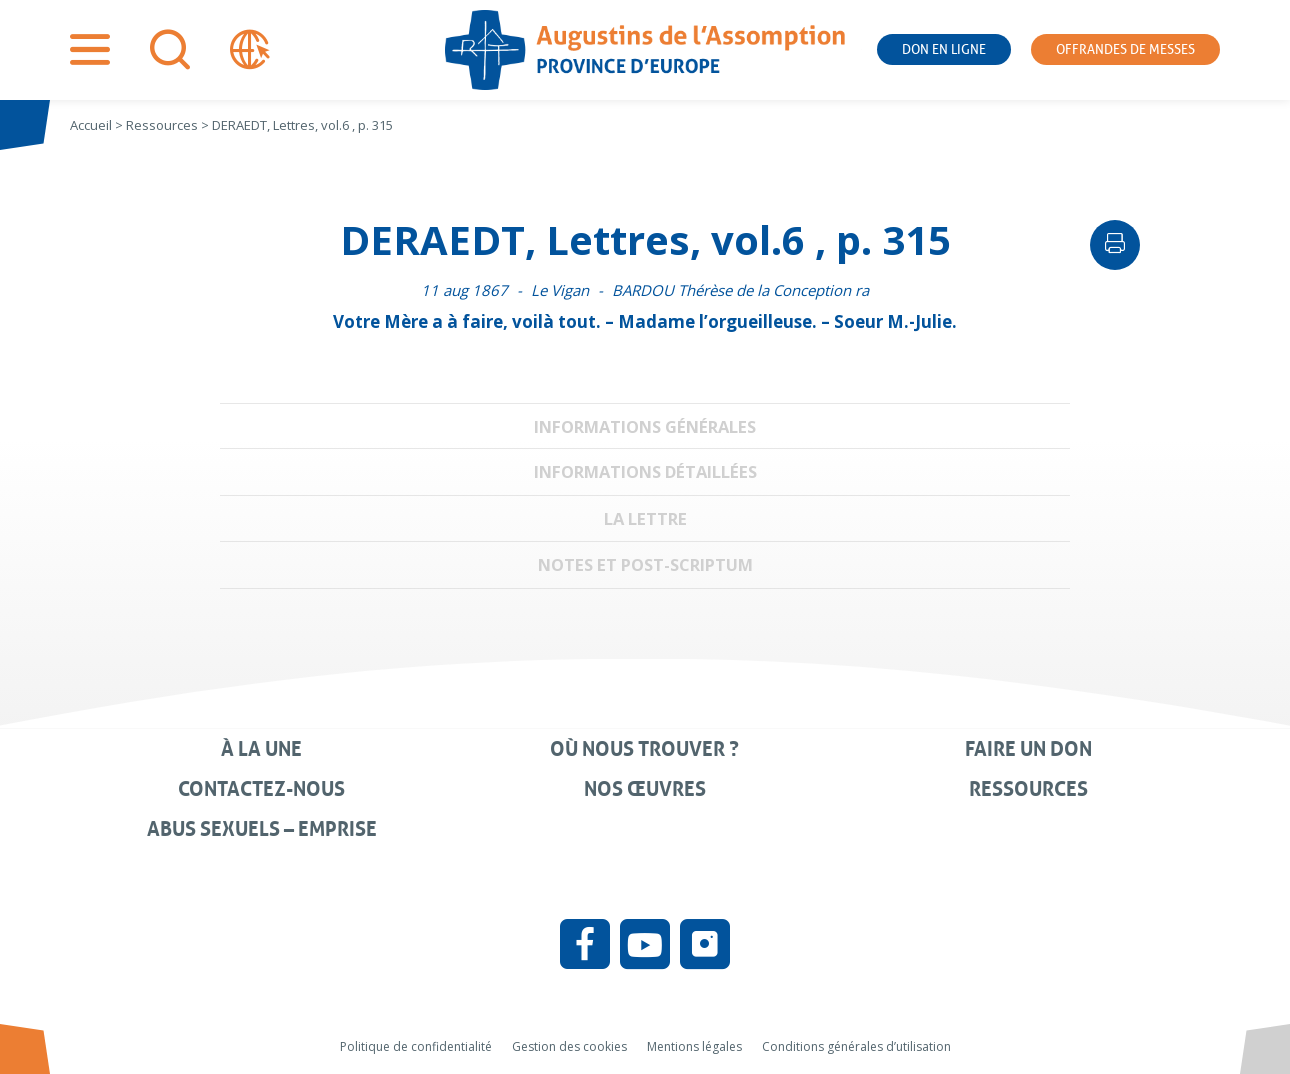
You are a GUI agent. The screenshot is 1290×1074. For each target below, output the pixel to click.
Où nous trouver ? (644, 749)
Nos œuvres (645, 789)
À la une (261, 749)
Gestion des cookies (569, 1046)
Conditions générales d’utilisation (856, 1046)
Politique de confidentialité (416, 1046)
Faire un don (1028, 749)
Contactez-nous (261, 789)
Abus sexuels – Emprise (262, 829)
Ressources (1028, 789)
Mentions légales (694, 1046)
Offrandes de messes (1125, 49)
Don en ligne (944, 49)
